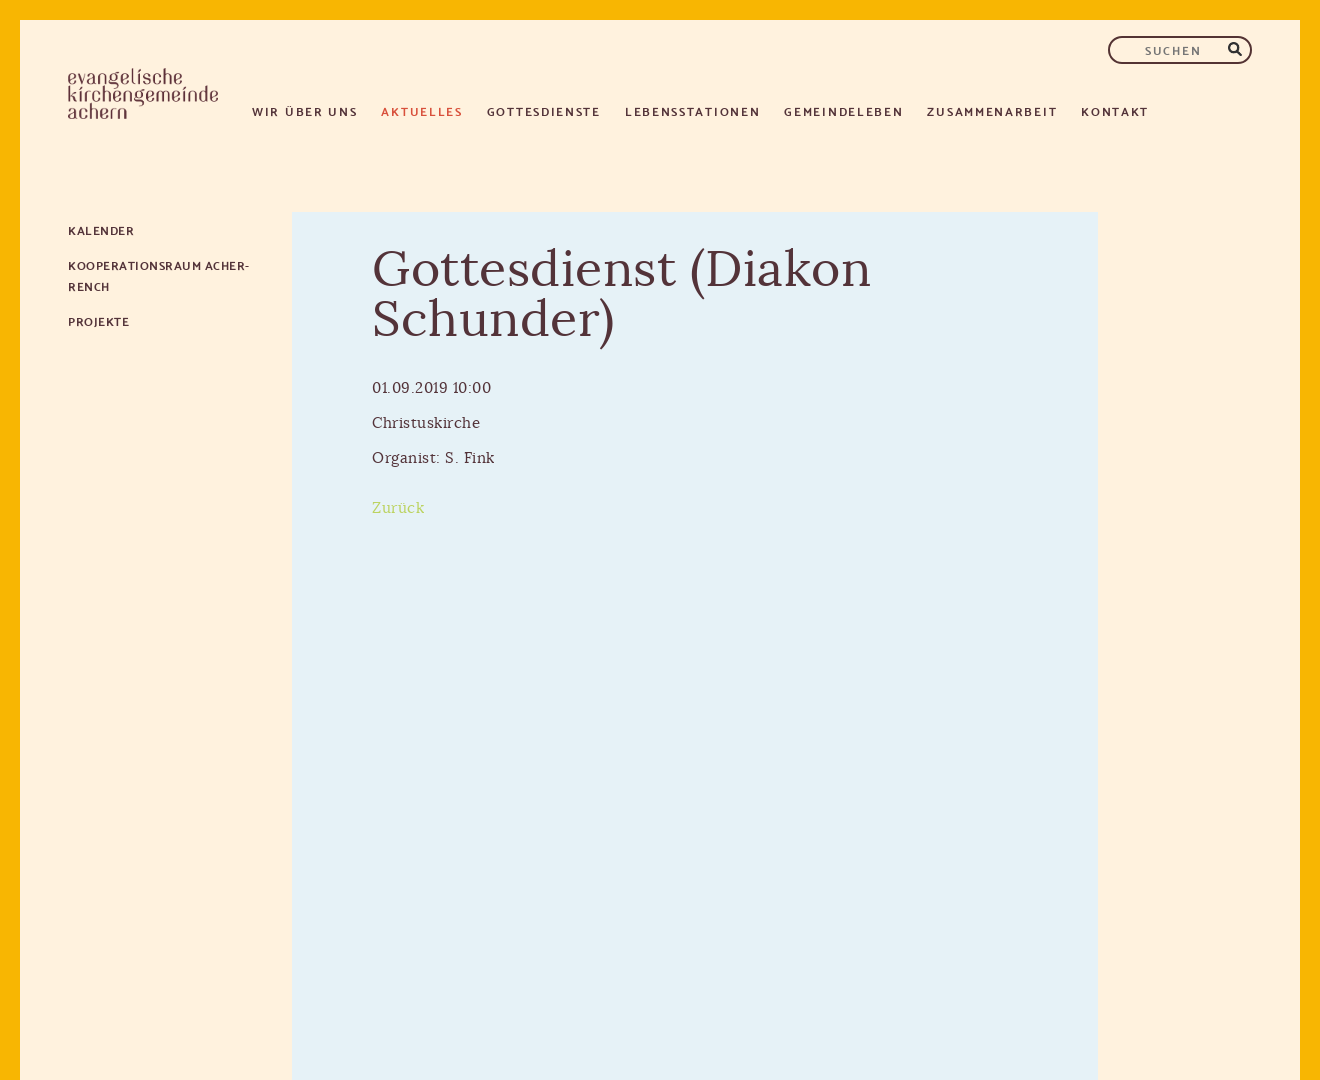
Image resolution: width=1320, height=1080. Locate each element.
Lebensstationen (693, 110)
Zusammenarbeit (992, 110)
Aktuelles (421, 110)
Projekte (98, 320)
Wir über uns (304, 110)
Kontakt (1115, 110)
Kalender (101, 229)
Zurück (398, 508)
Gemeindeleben (843, 110)
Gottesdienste (544, 110)
